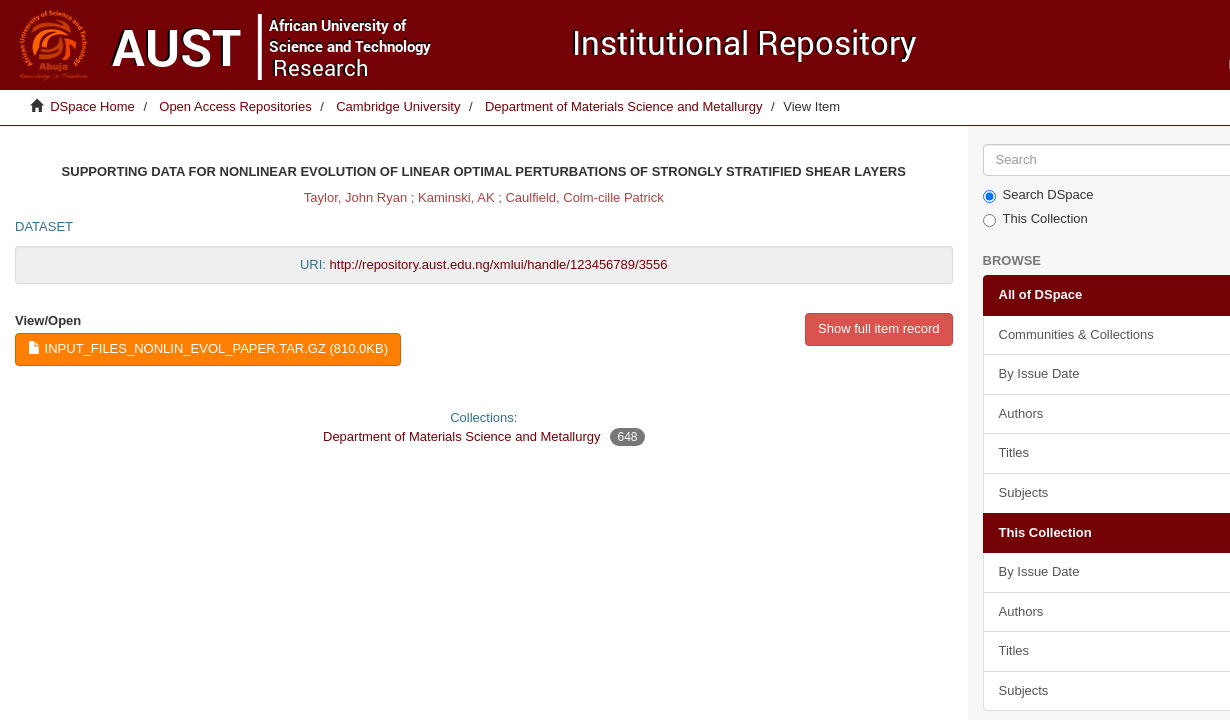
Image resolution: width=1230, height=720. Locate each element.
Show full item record (878, 328)
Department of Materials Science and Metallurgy (623, 106)
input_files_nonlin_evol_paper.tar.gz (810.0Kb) (208, 348)
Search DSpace (1038, 195)
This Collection (1035, 219)
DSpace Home (92, 106)
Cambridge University (398, 106)
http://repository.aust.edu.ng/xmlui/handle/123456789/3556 (499, 264)
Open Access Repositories (235, 106)
